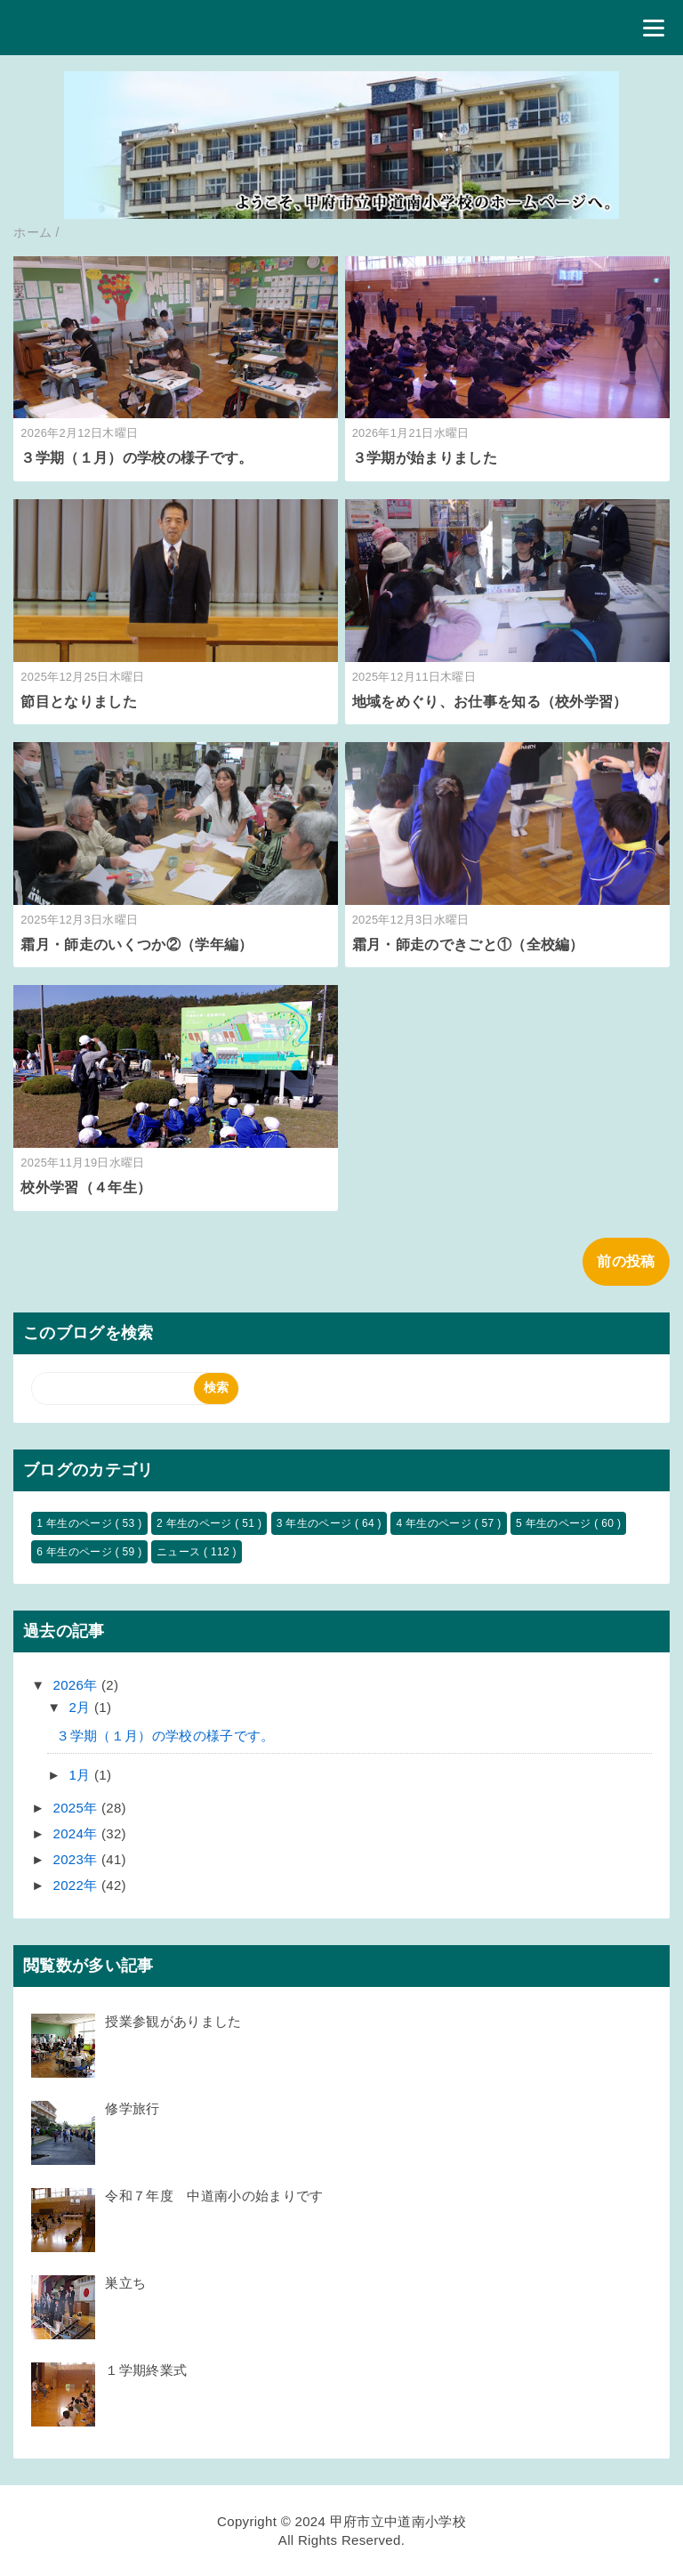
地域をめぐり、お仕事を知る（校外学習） (490, 701)
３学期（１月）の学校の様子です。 (136, 457)
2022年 (77, 1885)
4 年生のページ (435, 1523)
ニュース (180, 1552)
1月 (81, 1774)
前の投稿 (626, 1261)
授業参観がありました (173, 2021)
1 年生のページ (75, 1523)
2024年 (77, 1833)
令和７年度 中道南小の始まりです (214, 2195)
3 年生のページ (316, 1523)
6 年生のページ (75, 1552)
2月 (81, 1707)
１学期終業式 (146, 2370)
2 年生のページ (196, 1523)
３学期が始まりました (424, 457)
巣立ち (125, 2282)
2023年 (77, 1859)
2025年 (77, 1807)
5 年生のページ (555, 1523)
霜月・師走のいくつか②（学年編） (136, 944)
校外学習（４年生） (85, 1187)
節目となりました (85, 701)
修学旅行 (132, 2108)
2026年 (77, 1684)
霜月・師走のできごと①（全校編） (468, 944)
